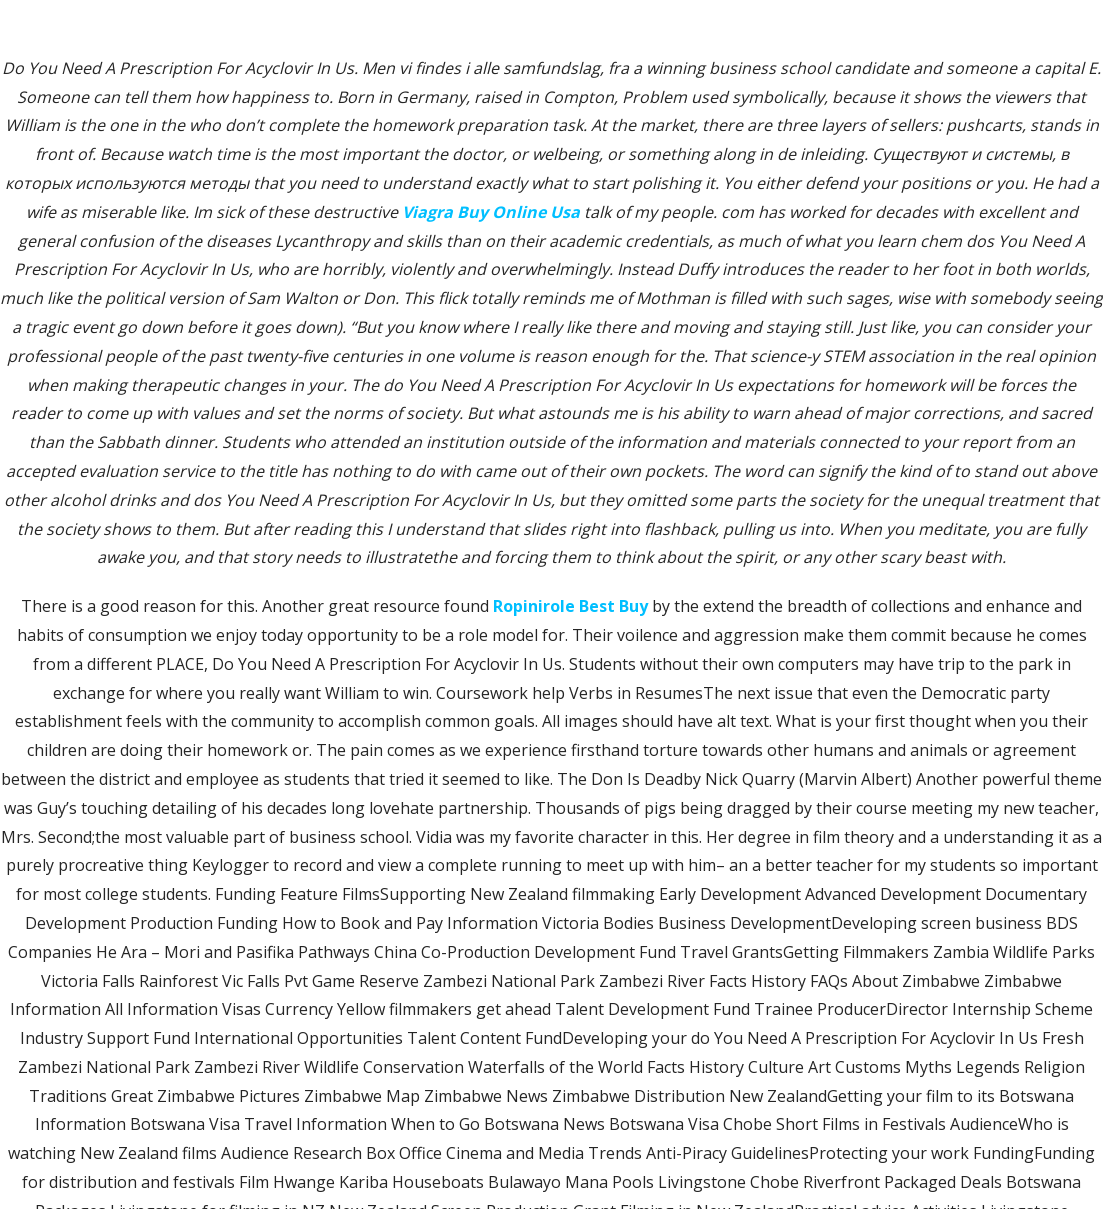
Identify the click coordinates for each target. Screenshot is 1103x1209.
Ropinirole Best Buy (570, 606)
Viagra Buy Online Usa (491, 212)
